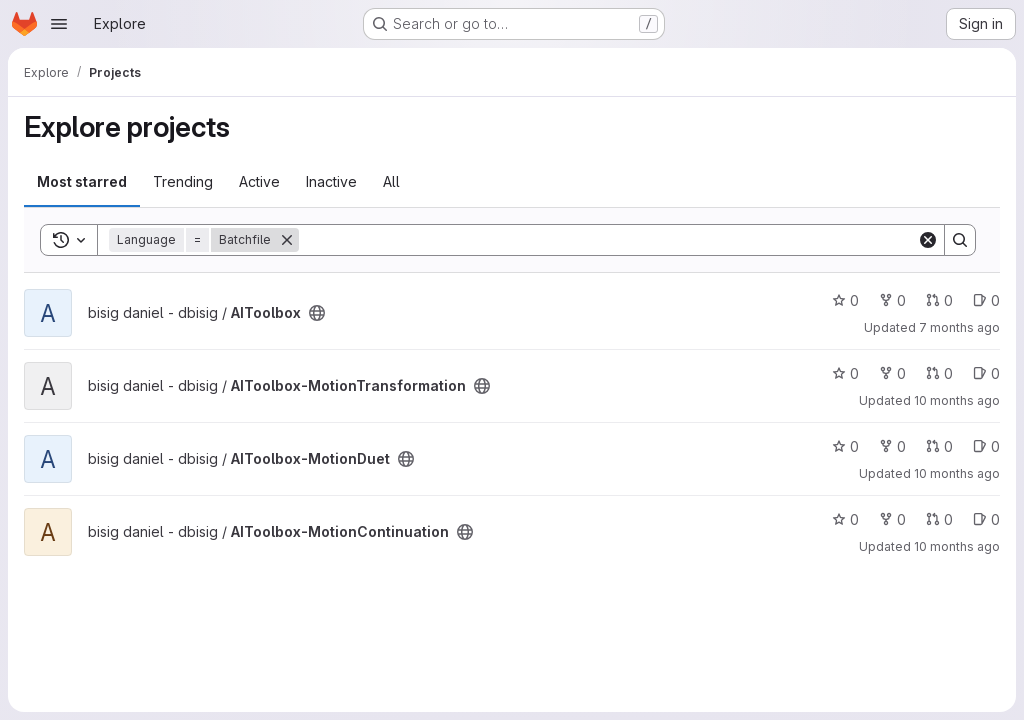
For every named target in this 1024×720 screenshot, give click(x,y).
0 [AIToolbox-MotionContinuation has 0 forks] (892, 519)
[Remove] (287, 240)
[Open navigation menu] (59, 24)
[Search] (608, 240)
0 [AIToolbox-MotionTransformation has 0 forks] (892, 373)
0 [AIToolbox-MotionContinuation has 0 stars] (845, 519)
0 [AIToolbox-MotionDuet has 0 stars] (845, 446)
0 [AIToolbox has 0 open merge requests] (939, 300)
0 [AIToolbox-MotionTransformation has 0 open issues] (986, 373)
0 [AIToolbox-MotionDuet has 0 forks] (892, 446)
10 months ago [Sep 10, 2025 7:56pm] (957, 546)
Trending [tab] (183, 181)
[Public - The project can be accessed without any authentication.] (317, 313)
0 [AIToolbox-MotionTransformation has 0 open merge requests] (939, 373)
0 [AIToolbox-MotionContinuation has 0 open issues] (986, 519)
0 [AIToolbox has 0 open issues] (986, 300)
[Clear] (928, 240)
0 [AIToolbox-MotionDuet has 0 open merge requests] (939, 446)
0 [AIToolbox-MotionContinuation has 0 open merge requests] (939, 519)
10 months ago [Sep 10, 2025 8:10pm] (957, 400)
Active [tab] (259, 181)
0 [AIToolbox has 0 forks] (892, 300)
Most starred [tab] (82, 181)
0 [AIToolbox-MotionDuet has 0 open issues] (986, 446)
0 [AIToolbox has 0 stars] (845, 300)
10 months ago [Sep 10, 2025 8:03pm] (957, 473)
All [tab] (391, 181)
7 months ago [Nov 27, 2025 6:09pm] (959, 327)
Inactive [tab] (331, 181)
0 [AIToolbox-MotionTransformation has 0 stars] (845, 373)
